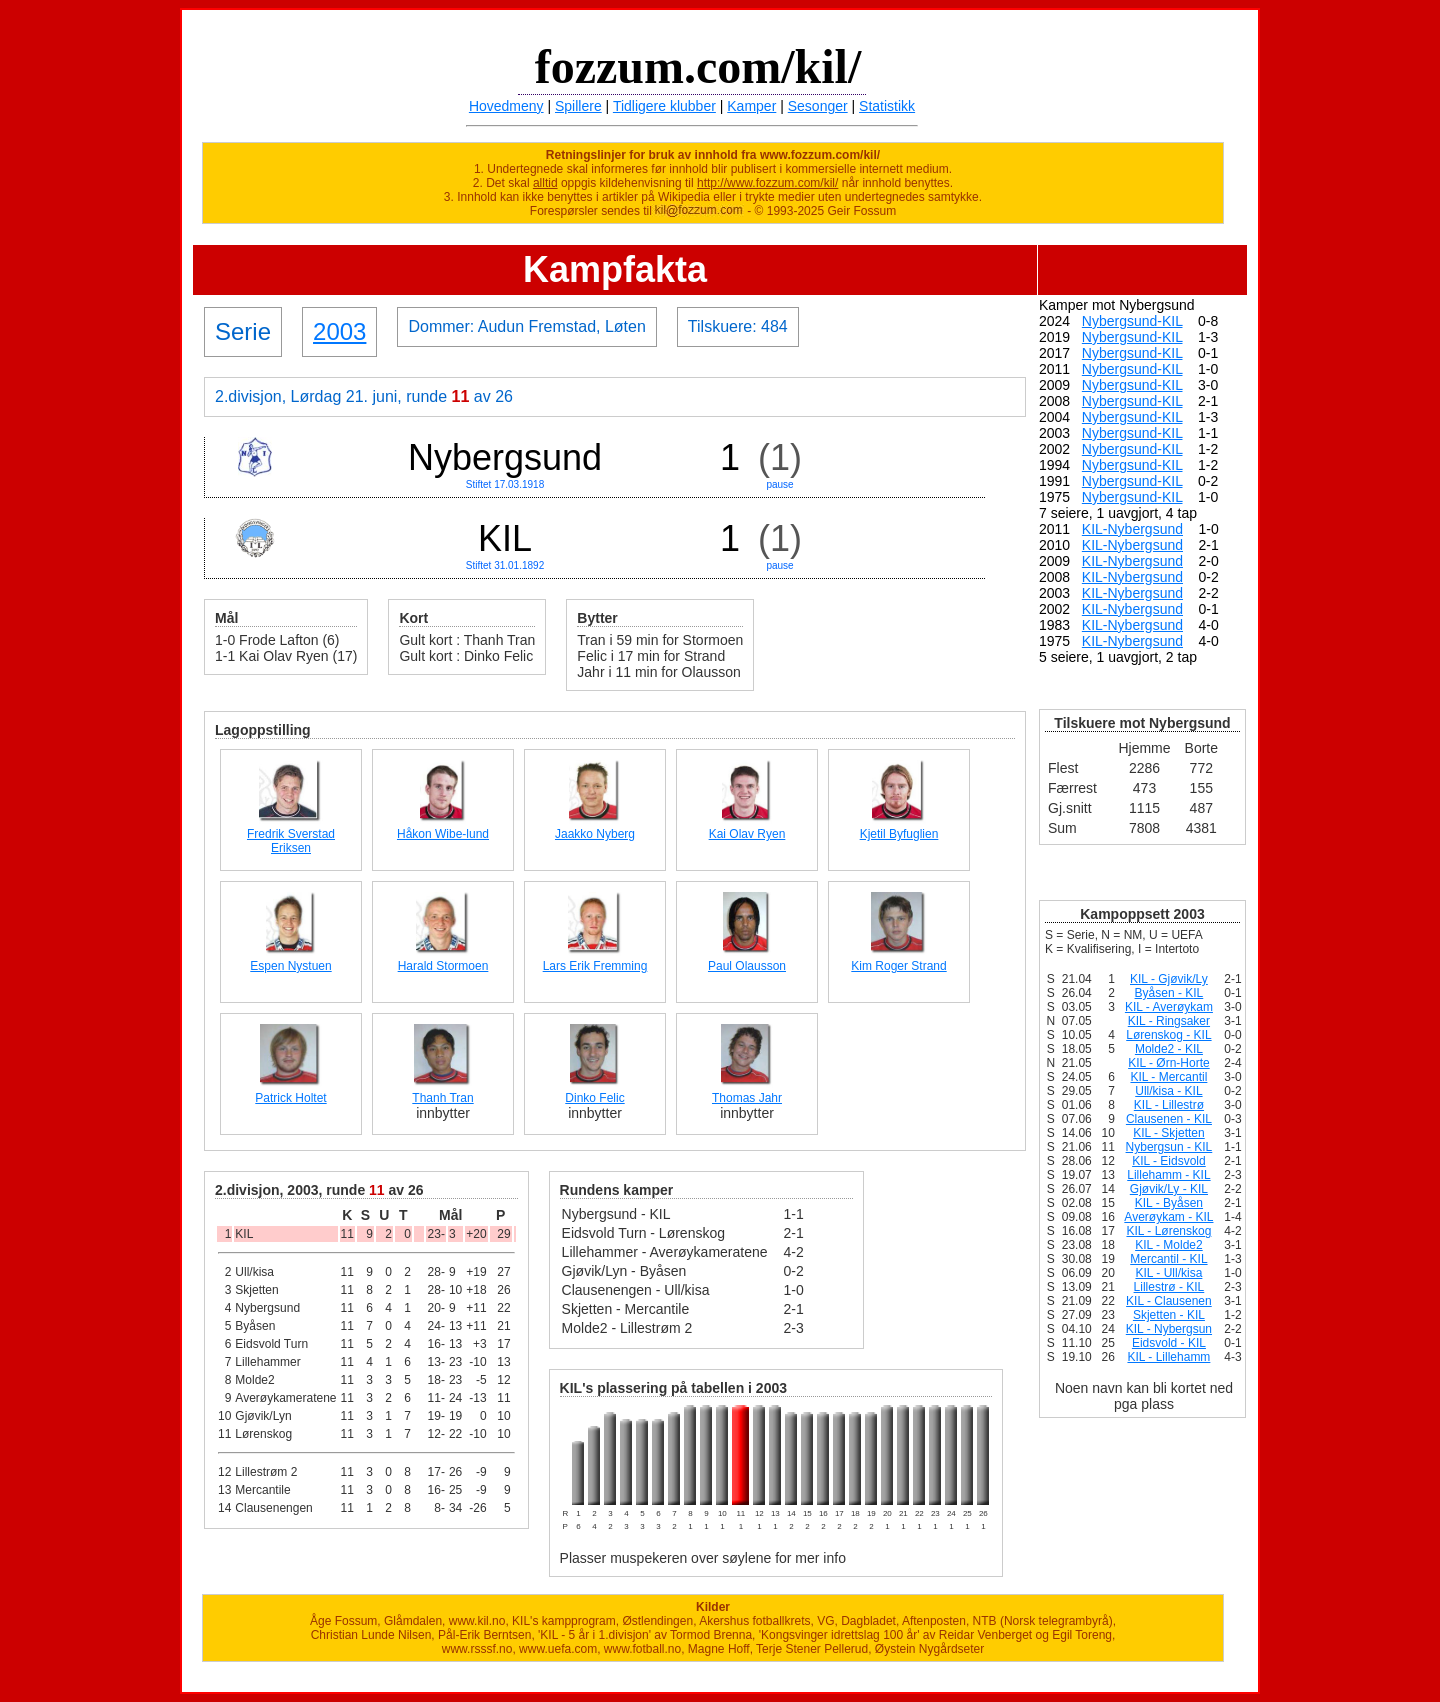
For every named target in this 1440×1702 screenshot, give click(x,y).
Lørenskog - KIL (1168, 1035)
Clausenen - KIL (1169, 1119)
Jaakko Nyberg (595, 834)
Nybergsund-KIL (1132, 321)
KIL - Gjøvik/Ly (1169, 979)
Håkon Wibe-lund (443, 834)
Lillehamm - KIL (1168, 1175)
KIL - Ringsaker (1169, 1021)
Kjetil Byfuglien (899, 834)
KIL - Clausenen (1169, 1301)
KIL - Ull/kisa (1168, 1273)
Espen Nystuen (290, 966)
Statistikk (887, 106)
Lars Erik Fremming (595, 966)
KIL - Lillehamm (1168, 1357)
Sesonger (818, 106)
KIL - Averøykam (1169, 1007)
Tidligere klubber (664, 106)
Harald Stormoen (443, 966)
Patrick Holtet (290, 1098)
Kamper (751, 106)
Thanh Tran (442, 1098)
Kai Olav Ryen (747, 834)
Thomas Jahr (747, 1098)
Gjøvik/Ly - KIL (1169, 1189)
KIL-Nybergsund (1132, 529)
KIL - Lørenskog (1168, 1231)
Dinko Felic (594, 1098)
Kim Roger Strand (898, 966)
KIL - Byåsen (1169, 1203)
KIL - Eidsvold (1169, 1161)
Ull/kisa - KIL (1168, 1091)
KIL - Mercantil (1168, 1077)
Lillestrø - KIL (1169, 1287)
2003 (339, 331)
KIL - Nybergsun (1169, 1329)
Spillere (578, 106)
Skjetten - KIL (1169, 1315)
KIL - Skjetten (1169, 1133)
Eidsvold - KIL (1169, 1343)
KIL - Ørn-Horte (1169, 1063)
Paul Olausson (747, 966)
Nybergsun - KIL (1169, 1147)
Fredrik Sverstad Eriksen (291, 841)
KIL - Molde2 (1169, 1245)
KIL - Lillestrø (1169, 1105)
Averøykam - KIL (1168, 1217)
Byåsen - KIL (1169, 993)
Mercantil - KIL (1168, 1259)
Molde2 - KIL (1169, 1049)
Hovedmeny (506, 106)
